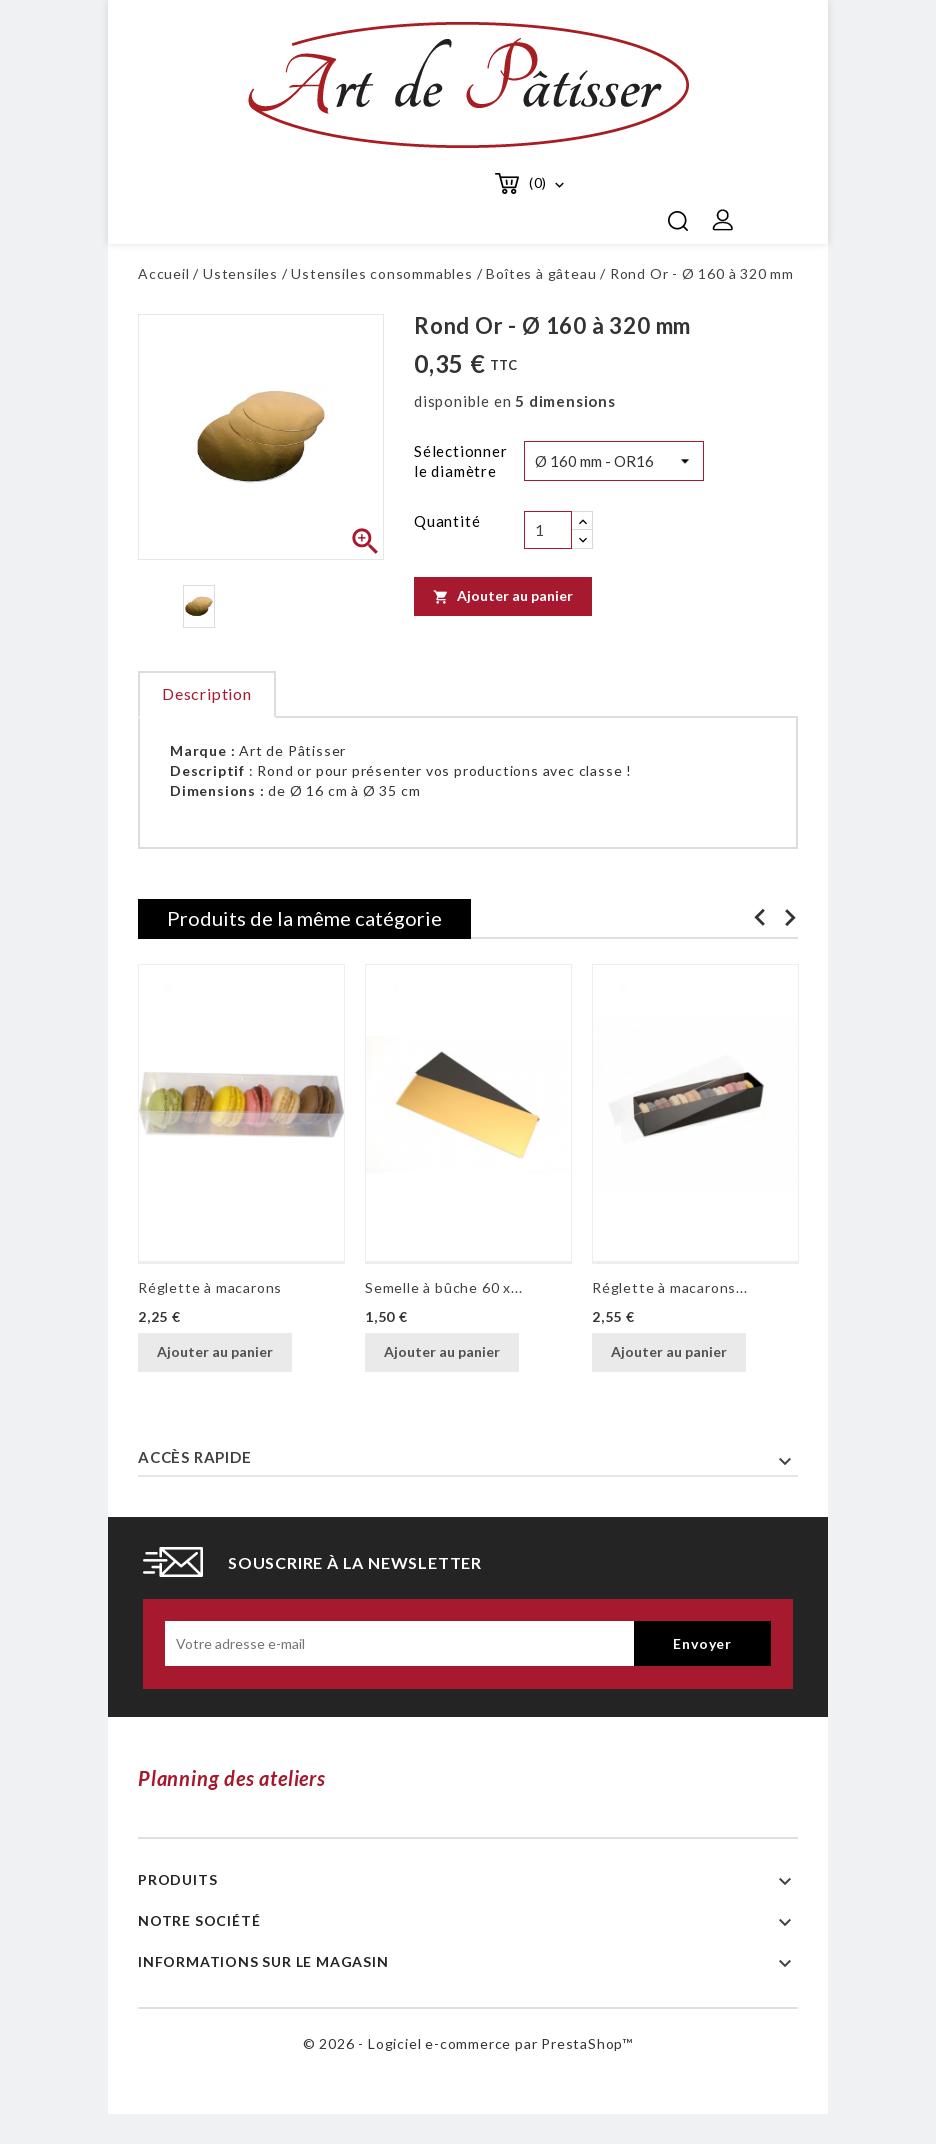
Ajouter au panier (503, 596)
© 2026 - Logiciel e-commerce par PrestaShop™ (468, 2043)
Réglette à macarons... (670, 1287)
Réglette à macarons (210, 1287)
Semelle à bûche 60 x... (443, 1287)
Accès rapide (195, 1457)
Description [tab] (207, 693)
